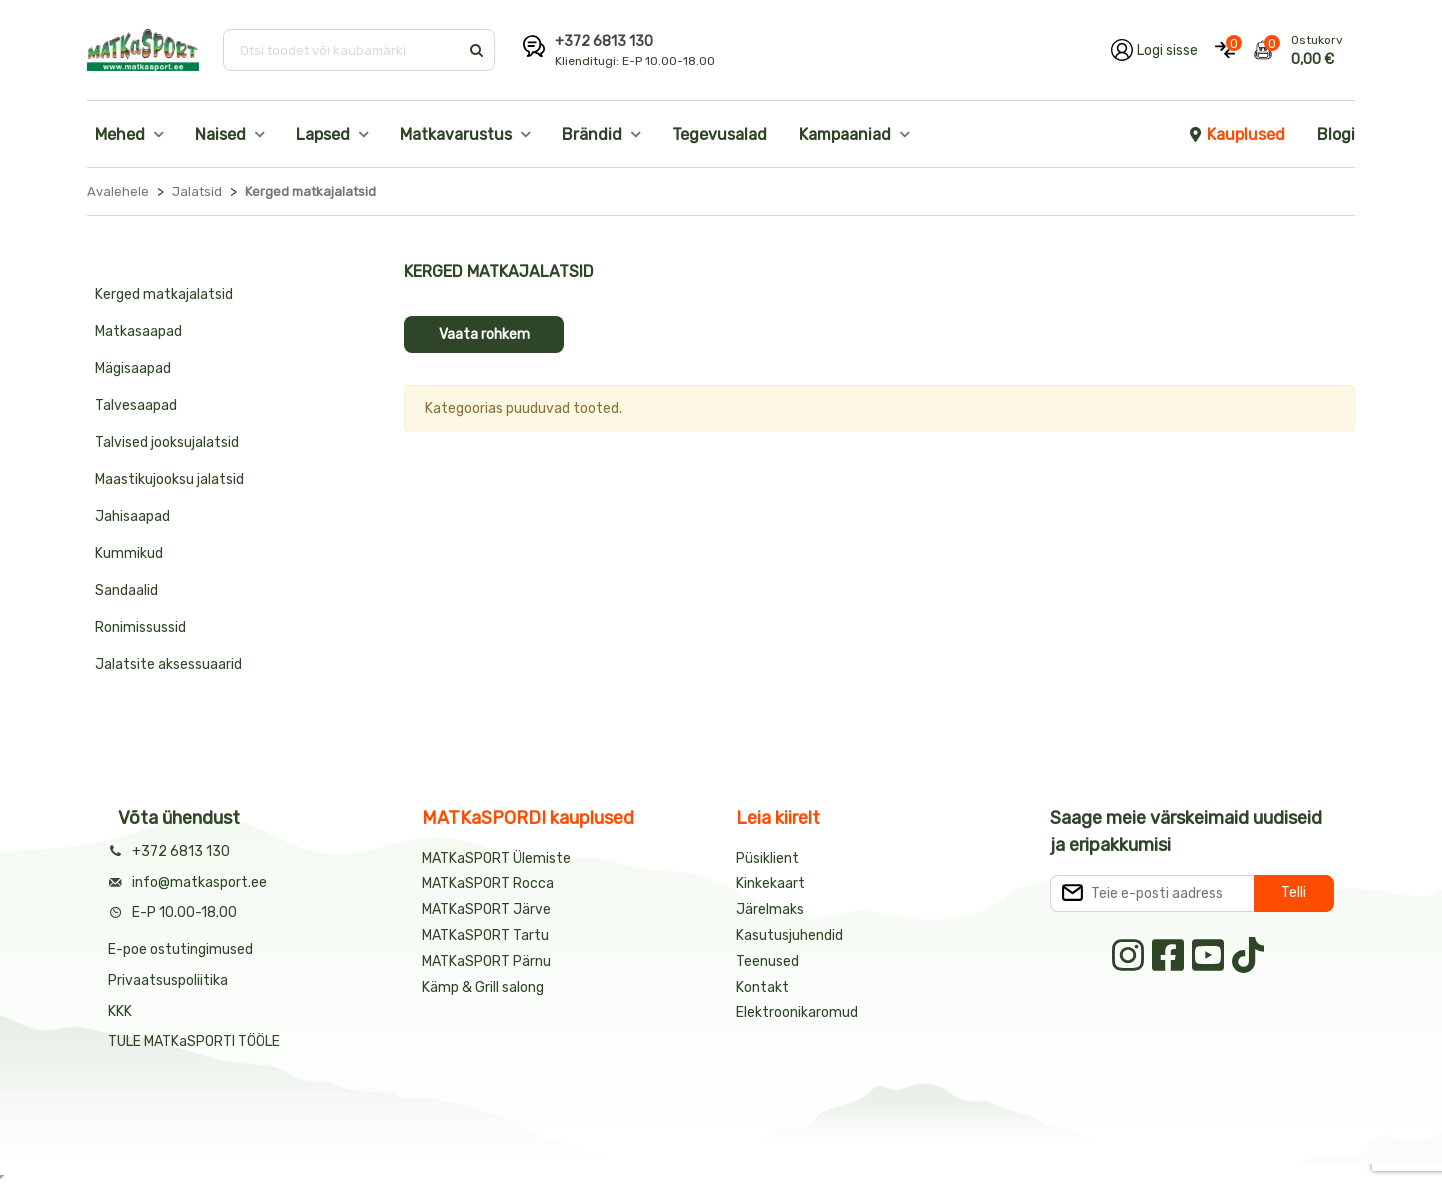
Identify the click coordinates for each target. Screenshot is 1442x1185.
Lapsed (323, 134)
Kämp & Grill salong (483, 987)
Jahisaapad (132, 516)
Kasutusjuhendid (789, 935)
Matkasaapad (138, 331)
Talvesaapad (136, 405)
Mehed (120, 134)
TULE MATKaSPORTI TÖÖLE (194, 1041)
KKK (120, 1011)
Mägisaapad (133, 368)
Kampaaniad (845, 134)
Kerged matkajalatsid (164, 294)
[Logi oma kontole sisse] (1154, 50)
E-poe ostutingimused (180, 949)
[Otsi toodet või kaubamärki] (342, 50)
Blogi (1336, 134)
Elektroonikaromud (797, 1012)
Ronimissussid (140, 627)
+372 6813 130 (604, 41)
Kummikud (129, 553)
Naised (220, 134)
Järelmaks (770, 909)
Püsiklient (767, 858)
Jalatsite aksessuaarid (168, 664)
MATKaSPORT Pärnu (488, 961)
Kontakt (762, 987)
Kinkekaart (770, 883)
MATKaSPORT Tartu (485, 935)
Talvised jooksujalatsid (167, 442)
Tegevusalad (719, 134)
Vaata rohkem (484, 334)
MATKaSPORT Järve (486, 909)
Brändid (592, 134)
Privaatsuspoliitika (168, 980)
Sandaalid (126, 590)
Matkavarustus (456, 134)
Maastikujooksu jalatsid (169, 479)
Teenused (767, 961)
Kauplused (1236, 134)
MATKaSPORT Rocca (488, 883)
